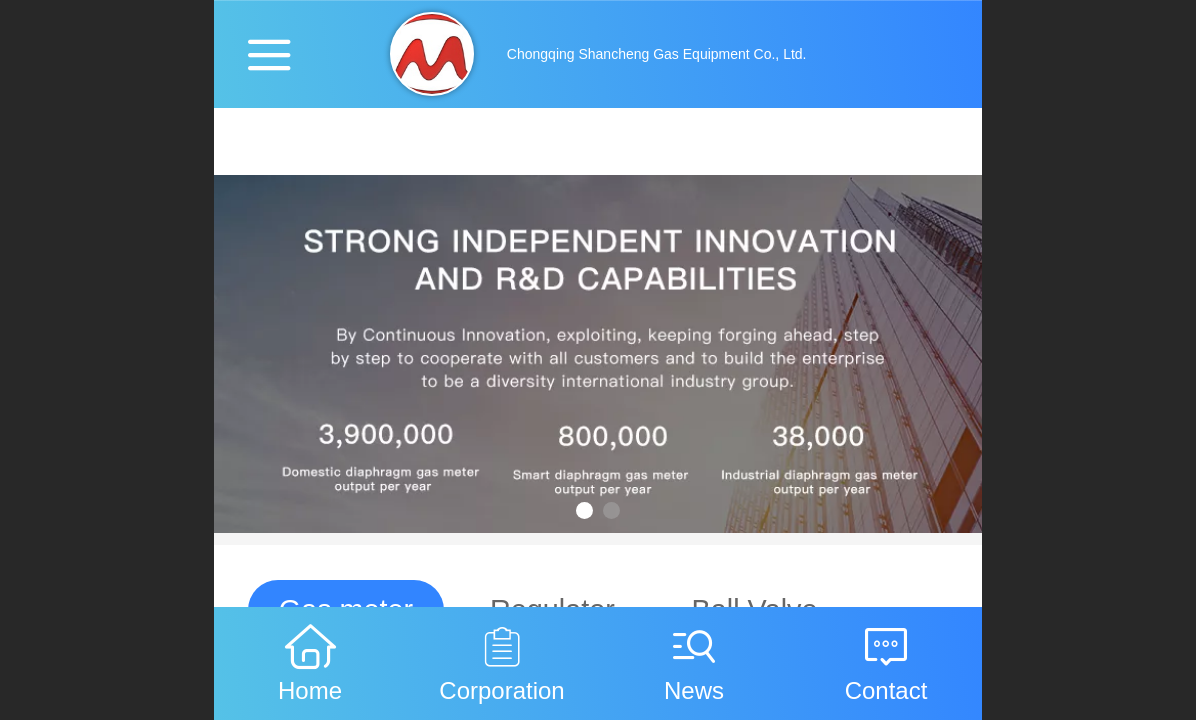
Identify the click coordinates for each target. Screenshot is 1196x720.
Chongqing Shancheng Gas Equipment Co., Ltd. (657, 54)
